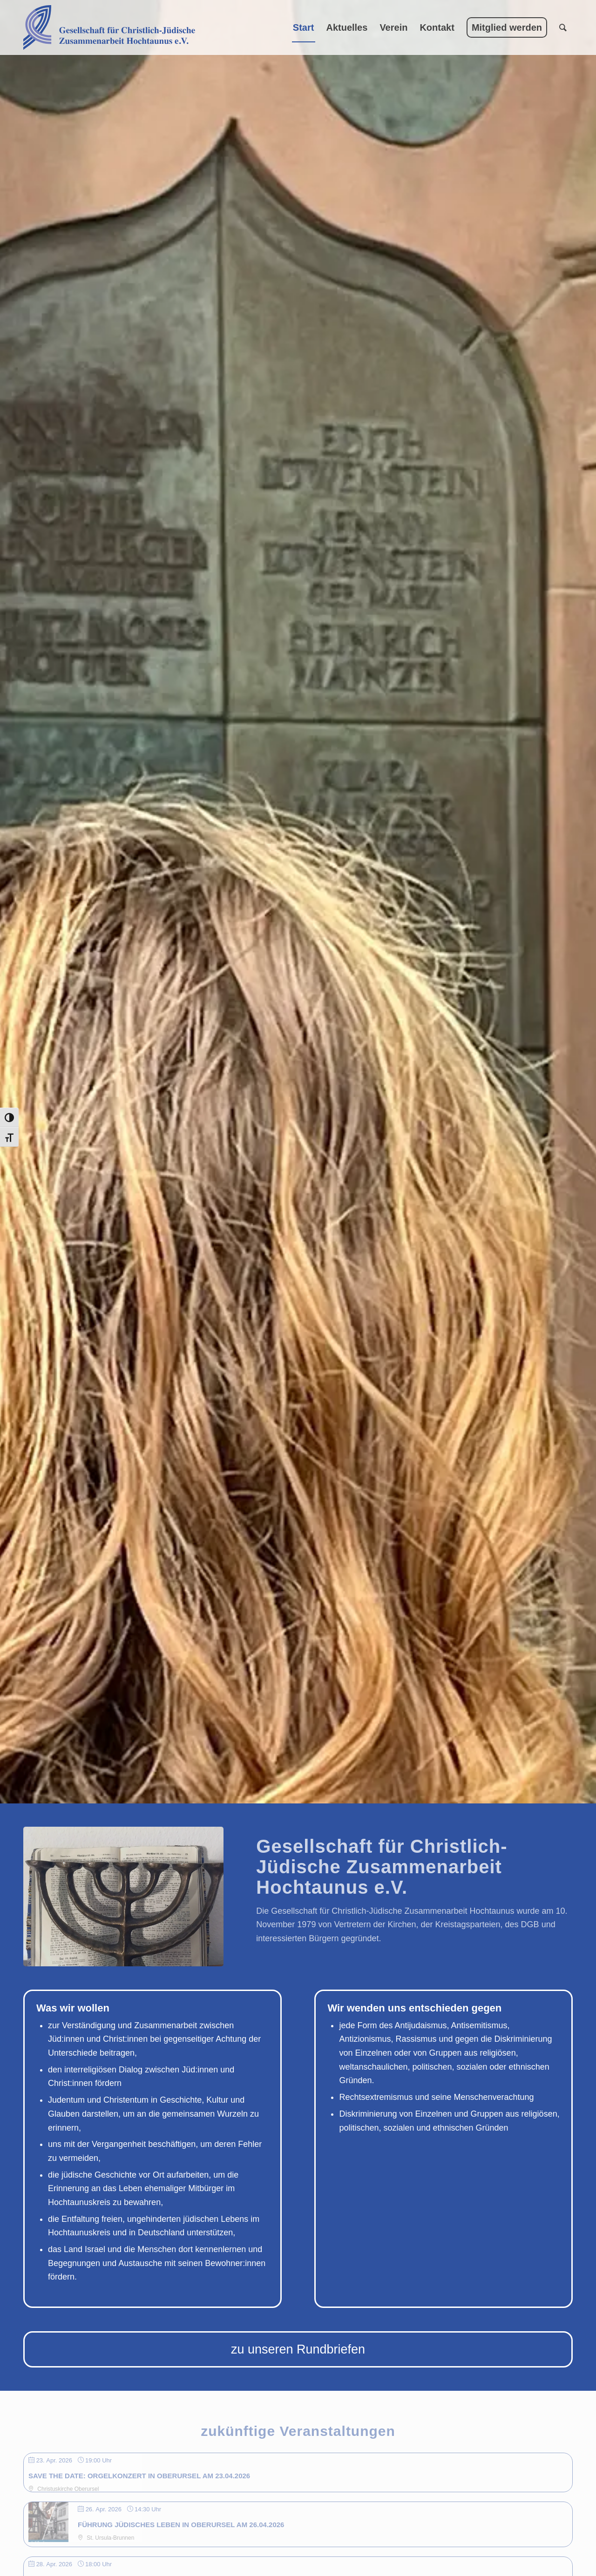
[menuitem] (303, 27)
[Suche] (563, 27)
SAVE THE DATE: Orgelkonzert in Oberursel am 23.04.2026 (139, 2476)
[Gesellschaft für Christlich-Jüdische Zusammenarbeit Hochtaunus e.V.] (109, 27)
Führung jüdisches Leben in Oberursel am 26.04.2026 (181, 2525)
